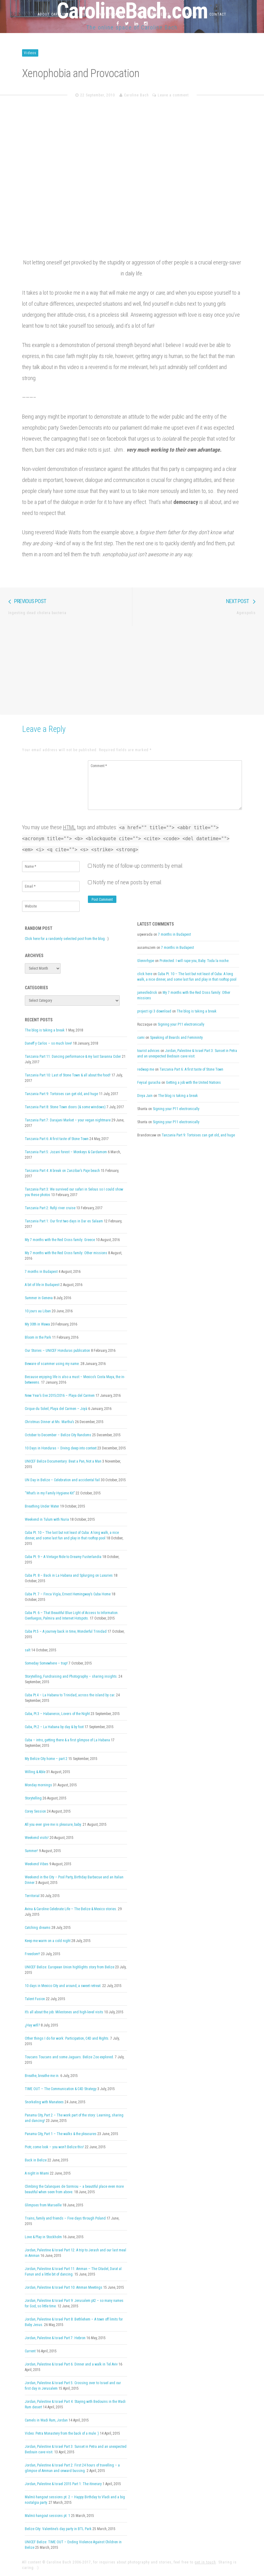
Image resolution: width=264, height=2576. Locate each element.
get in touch (205, 2562)
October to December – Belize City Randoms (58, 1435)
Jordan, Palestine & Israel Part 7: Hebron (55, 2338)
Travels (189, 14)
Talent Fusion (35, 1999)
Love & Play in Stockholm (43, 2237)
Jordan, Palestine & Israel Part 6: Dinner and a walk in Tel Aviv (71, 2364)
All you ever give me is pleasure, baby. (53, 1824)
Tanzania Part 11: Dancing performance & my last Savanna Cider (73, 1056)
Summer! (31, 1851)
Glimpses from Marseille (43, 2205)
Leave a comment (173, 95)
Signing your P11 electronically (181, 1024)
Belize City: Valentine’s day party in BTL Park (58, 2529)
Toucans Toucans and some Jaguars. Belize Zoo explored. (69, 2057)
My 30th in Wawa (37, 1324)
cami (141, 1037)
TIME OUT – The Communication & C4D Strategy (60, 2089)
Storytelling (33, 1798)
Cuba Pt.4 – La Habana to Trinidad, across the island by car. (70, 1695)
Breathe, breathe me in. (42, 2076)
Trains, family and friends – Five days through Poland (65, 2218)
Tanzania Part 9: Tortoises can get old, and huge (61, 1094)
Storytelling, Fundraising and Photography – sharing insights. (71, 1676)
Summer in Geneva (39, 1298)
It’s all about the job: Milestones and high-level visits (64, 2012)
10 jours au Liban (38, 1311)
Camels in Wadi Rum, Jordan (46, 2420)
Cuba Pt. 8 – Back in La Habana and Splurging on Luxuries (69, 1575)
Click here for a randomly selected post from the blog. (65, 939)
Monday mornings (38, 1785)
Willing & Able (35, 1772)
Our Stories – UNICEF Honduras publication (57, 1350)
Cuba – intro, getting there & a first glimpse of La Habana (67, 1740)
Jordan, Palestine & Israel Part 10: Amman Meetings (63, 2287)
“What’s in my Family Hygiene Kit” (50, 1493)
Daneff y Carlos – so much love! (48, 1043)
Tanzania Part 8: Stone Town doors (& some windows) (65, 1107)
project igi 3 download (154, 1011)
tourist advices (148, 1051)
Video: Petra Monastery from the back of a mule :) (62, 2433)
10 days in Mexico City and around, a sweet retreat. (63, 1986)
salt (27, 1650)
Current (30, 2351)
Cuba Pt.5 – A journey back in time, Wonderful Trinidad (66, 1631)
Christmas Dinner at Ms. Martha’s (49, 1422)
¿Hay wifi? (32, 2025)
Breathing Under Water (42, 1506)
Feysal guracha (148, 1082)
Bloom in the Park (38, 1337)
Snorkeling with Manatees (44, 2102)
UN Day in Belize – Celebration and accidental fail (62, 1480)
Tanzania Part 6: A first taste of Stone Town (57, 1139)
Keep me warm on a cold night (47, 1941)
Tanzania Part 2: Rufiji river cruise (50, 1208)
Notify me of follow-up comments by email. (138, 866)
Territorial (32, 1896)
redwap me (145, 1069)
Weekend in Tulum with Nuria (47, 1519)
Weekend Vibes (36, 1864)
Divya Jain (145, 1096)
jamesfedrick (147, 992)
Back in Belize (36, 2160)
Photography (111, 14)
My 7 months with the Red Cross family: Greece (60, 1240)
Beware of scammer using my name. (52, 1364)
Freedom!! (32, 1954)
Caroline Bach (136, 95)
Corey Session (35, 1811)
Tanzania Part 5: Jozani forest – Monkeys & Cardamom (66, 1152)
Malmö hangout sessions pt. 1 (47, 2516)
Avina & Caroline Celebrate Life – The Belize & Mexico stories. (71, 1909)
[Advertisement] (132, 669)
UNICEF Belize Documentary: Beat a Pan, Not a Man (63, 1461)
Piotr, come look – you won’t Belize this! (54, 2147)
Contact (217, 14)
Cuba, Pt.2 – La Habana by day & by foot (54, 1727)
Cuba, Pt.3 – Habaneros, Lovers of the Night (57, 1714)
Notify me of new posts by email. (127, 882)
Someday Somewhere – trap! (46, 1663)
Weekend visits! (37, 1838)
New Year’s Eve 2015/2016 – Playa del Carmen (60, 1395)
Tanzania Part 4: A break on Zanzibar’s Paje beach (62, 1171)
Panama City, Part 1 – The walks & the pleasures (60, 2134)
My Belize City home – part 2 (46, 1759)
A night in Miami (37, 2173)
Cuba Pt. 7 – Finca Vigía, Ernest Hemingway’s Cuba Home (68, 1594)
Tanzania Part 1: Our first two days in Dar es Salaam (64, 1221)
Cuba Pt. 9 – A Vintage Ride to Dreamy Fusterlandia (63, 1557)
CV (83, 14)
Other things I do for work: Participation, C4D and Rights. (67, 2038)
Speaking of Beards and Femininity (176, 1037)
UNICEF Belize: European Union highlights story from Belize (69, 1967)
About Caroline (53, 14)
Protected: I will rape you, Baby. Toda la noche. (194, 961)
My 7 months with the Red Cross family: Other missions (66, 1253)
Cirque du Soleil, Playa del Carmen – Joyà (56, 1409)
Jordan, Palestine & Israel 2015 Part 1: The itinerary (63, 2484)
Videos (30, 53)
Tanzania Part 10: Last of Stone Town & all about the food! (68, 1075)
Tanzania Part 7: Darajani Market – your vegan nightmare (68, 1120)
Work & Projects (153, 14)
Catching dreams (38, 1927)
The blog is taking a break (45, 1030)
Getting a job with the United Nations (193, 1082)
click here (144, 974)
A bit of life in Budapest (42, 1285)
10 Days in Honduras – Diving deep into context (60, 1448)
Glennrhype (145, 961)
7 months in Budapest (41, 1271)
